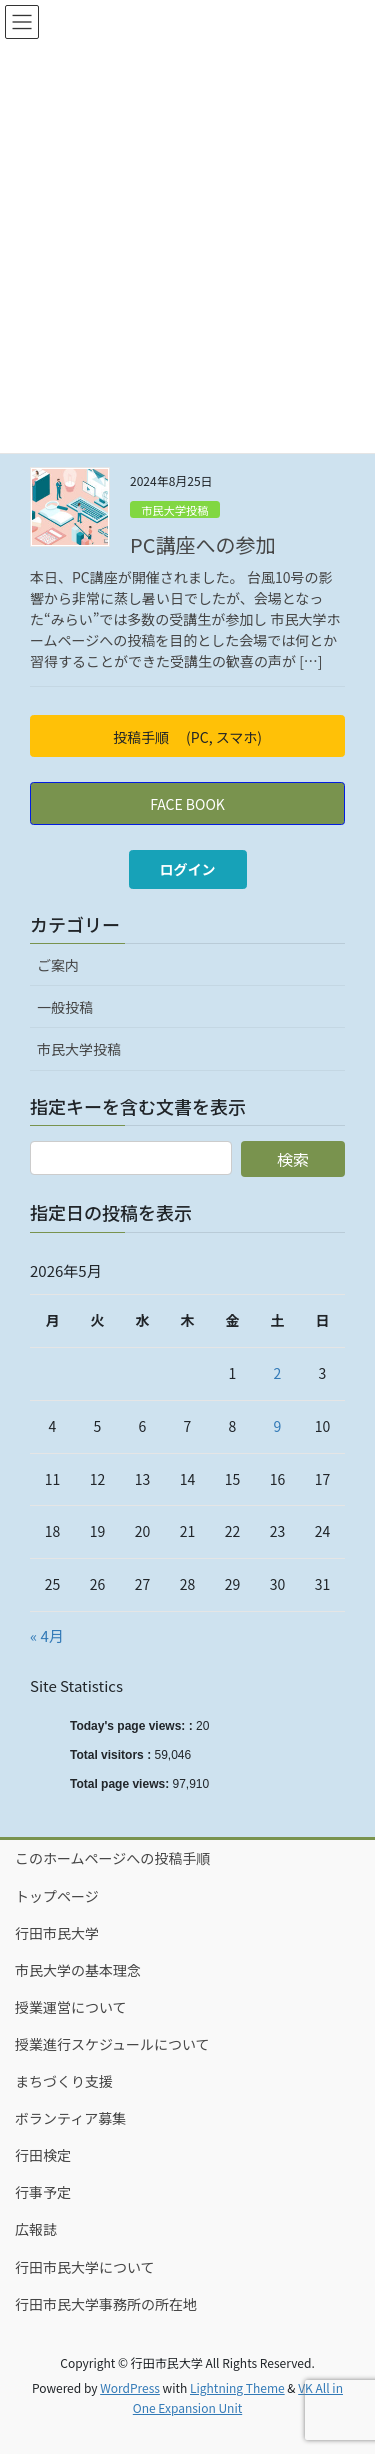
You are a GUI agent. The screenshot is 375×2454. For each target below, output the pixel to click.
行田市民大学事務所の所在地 (106, 2304)
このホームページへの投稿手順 (112, 1858)
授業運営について (71, 2007)
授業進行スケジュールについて (112, 2044)
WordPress (130, 2387)
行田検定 (43, 2155)
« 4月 (47, 1635)
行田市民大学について (85, 2267)
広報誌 (36, 2229)
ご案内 (58, 965)
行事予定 (43, 2192)
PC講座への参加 (202, 544)
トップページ (57, 1896)
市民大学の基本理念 (78, 1970)
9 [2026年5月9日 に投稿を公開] (278, 1426)
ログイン (188, 869)
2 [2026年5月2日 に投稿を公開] (278, 1373)
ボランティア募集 (70, 2118)
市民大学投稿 (174, 510)
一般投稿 (65, 1007)
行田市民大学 (57, 1933)
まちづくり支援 (64, 2081)
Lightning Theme (237, 2387)
